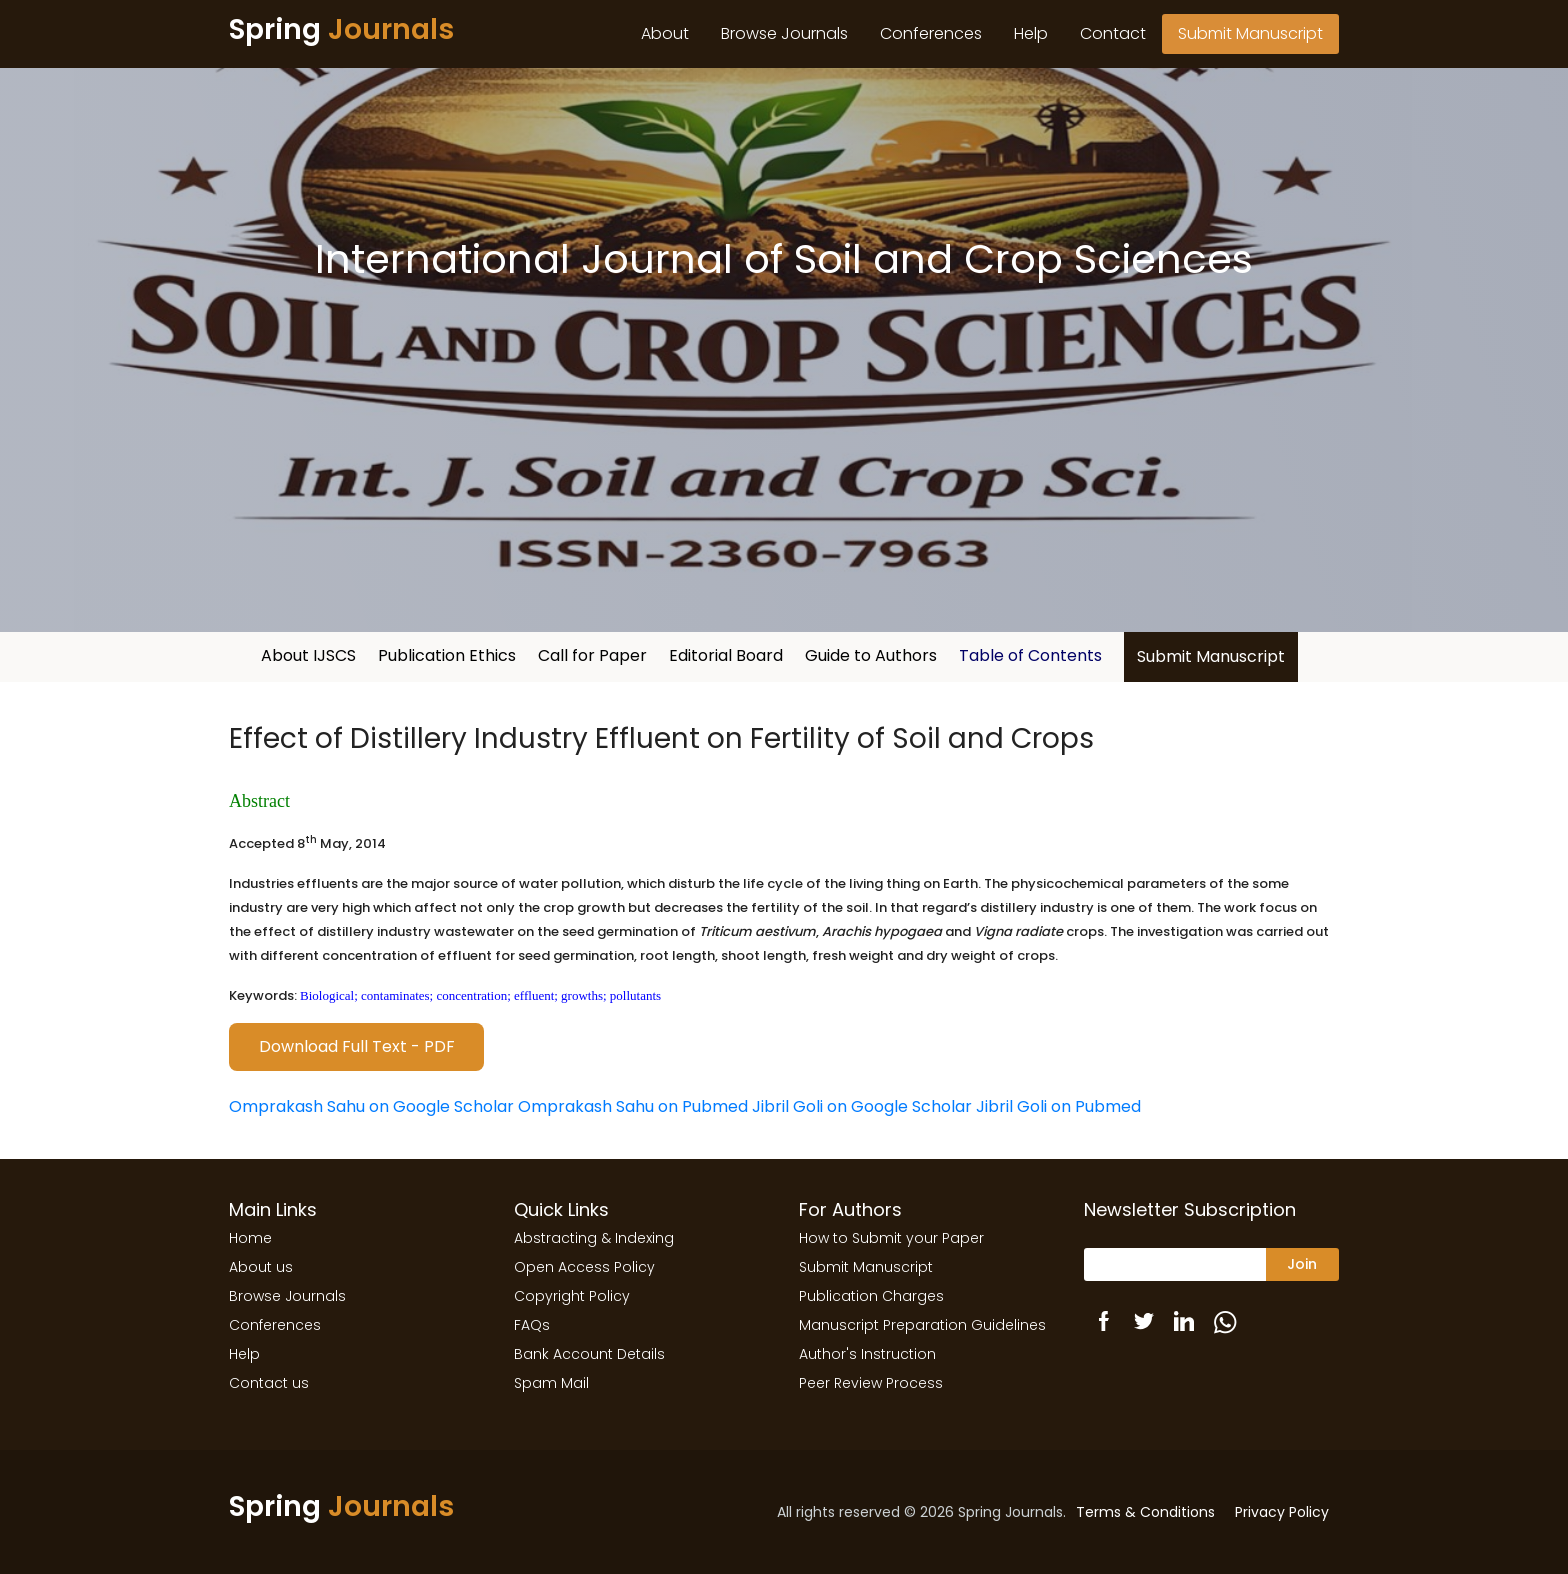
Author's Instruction (867, 1354)
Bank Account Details (589, 1354)
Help (1031, 33)
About (665, 33)
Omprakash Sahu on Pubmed (633, 1106)
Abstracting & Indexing (594, 1238)
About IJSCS (308, 655)
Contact (1113, 33)
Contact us (269, 1383)
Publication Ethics (447, 655)
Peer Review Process (871, 1383)
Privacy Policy (1282, 1512)
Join (1302, 1264)
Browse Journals (784, 33)
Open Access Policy (584, 1267)
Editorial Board (726, 655)
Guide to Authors (871, 655)
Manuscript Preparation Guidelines (922, 1325)
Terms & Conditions (1145, 1512)
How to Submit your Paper (891, 1238)
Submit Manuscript (1250, 33)
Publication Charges (871, 1296)
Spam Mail (551, 1383)
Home (250, 1238)
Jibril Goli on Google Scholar (862, 1106)
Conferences (931, 33)
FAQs (532, 1325)
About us (261, 1267)
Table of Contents (1030, 655)
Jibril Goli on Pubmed (1058, 1106)
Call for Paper (592, 655)
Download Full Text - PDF (357, 1046)
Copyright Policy (572, 1296)
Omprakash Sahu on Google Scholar (371, 1106)
